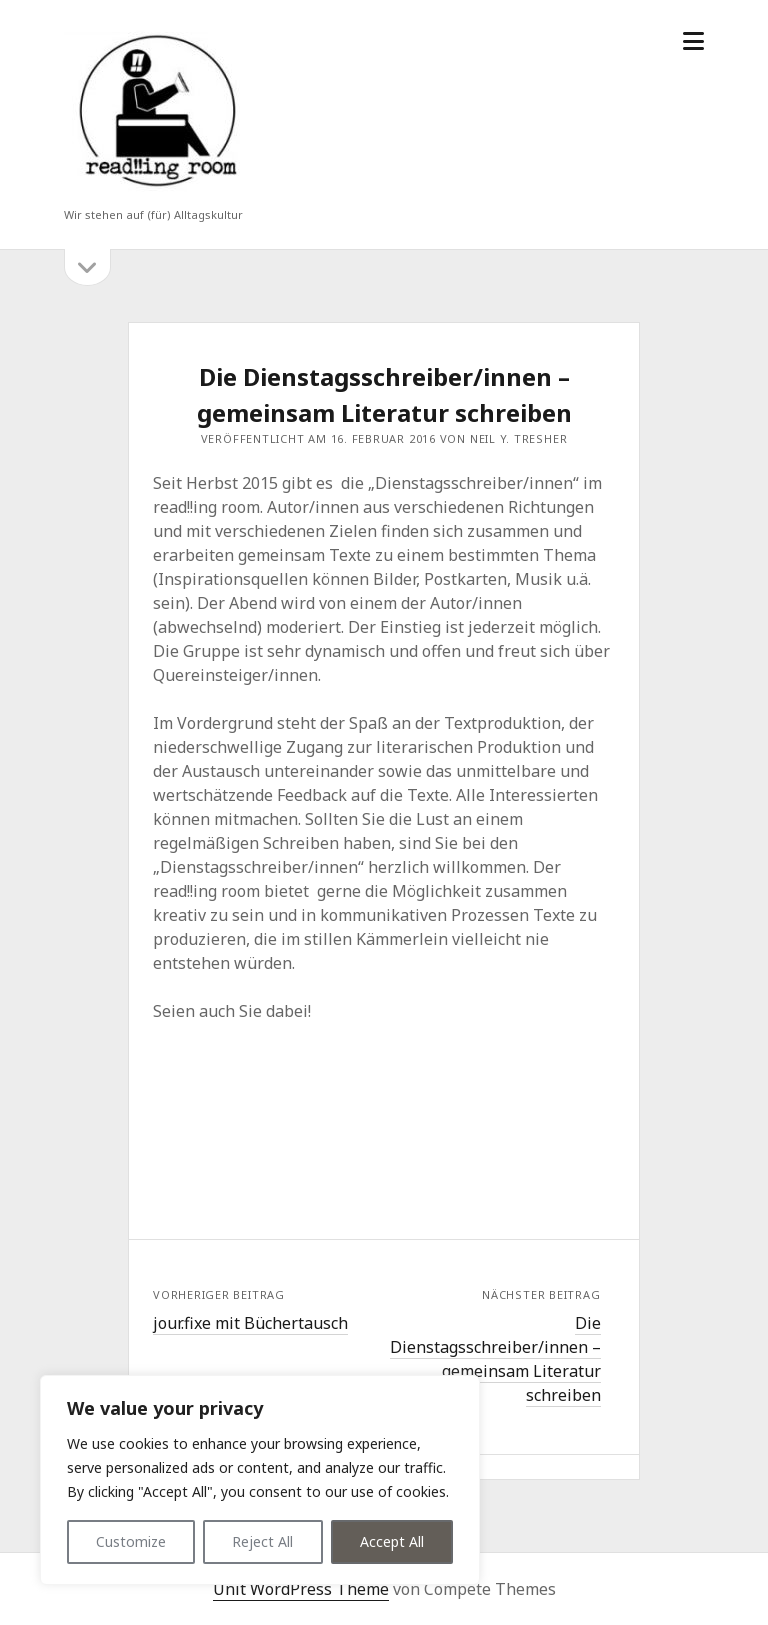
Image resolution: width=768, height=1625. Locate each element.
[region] (260, 1480)
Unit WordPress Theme (301, 1589)
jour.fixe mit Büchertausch (250, 1323)
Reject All (262, 1541)
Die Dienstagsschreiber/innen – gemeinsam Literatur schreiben (495, 1359)
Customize (131, 1541)
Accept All (392, 1541)
